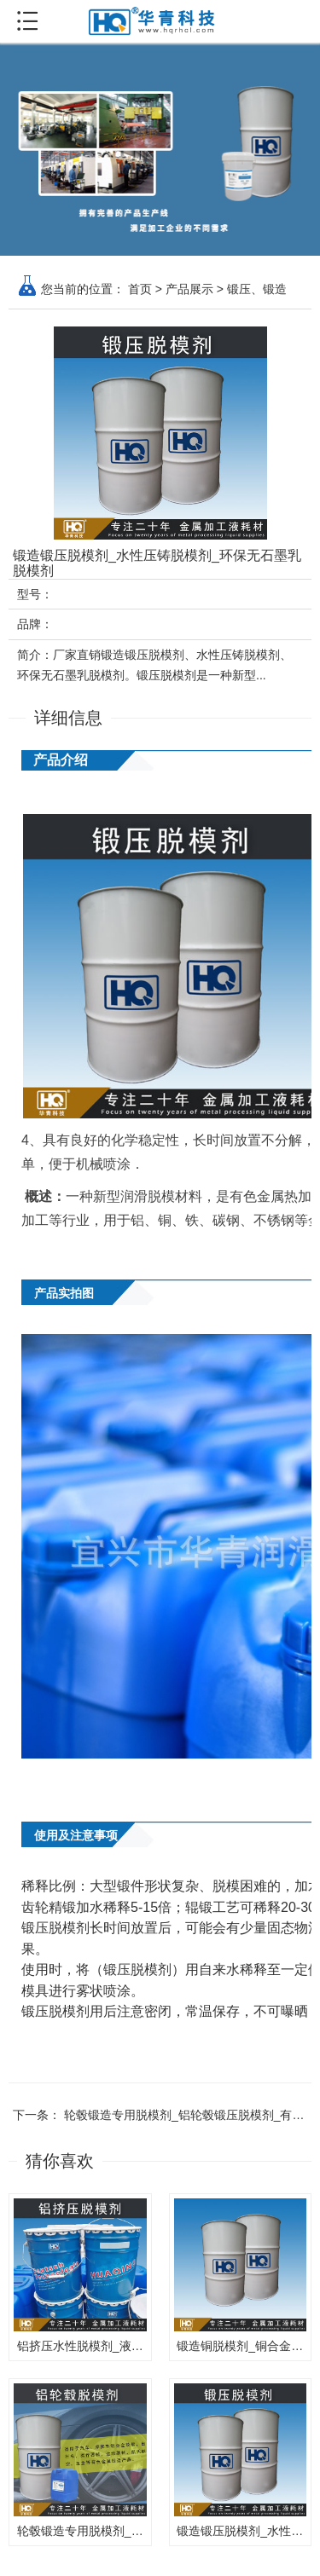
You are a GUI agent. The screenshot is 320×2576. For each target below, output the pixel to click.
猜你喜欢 (60, 2160)
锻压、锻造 (257, 289)
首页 (140, 289)
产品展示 (189, 289)
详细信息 (68, 717)
